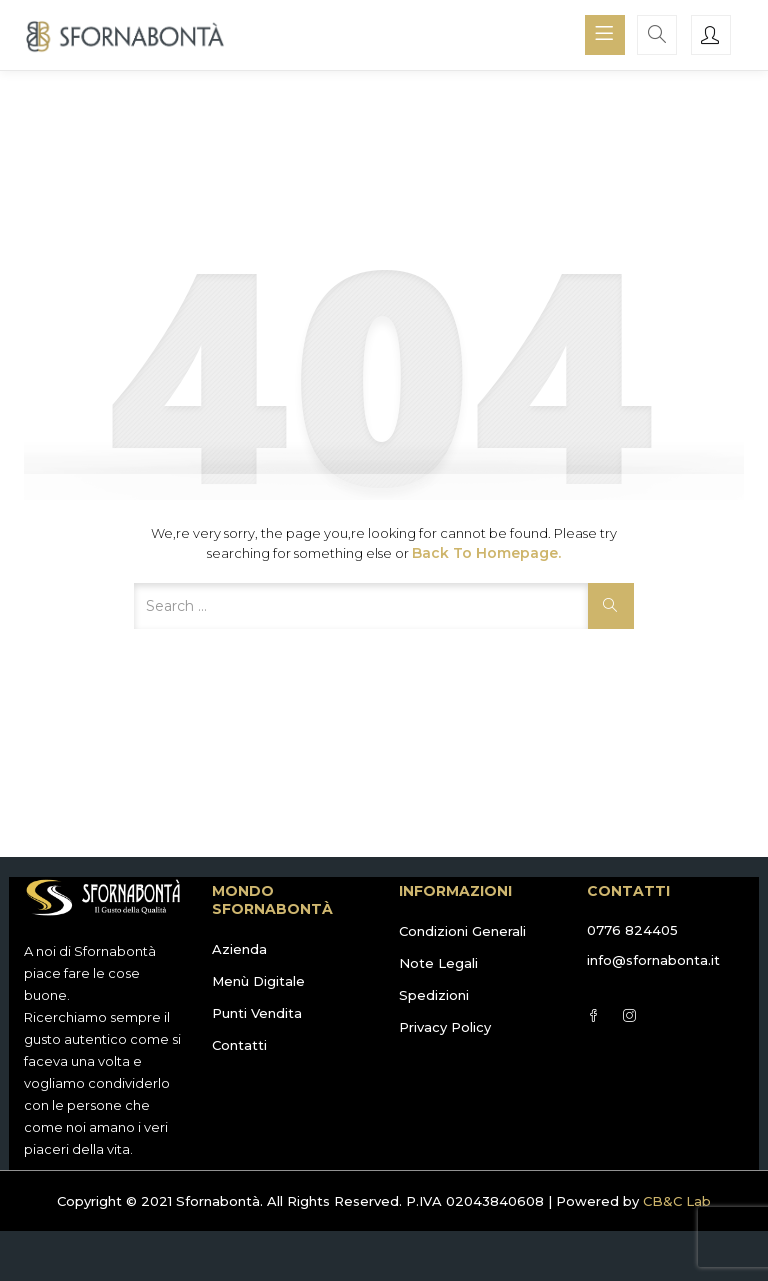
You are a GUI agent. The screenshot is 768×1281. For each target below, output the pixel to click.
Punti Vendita (257, 1013)
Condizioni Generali (462, 931)
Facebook (593, 1015)
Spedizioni (434, 995)
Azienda (239, 949)
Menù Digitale (258, 981)
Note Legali (438, 963)
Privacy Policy (445, 1027)
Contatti (239, 1045)
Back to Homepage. (486, 553)
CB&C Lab (677, 1201)
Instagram (629, 1015)
